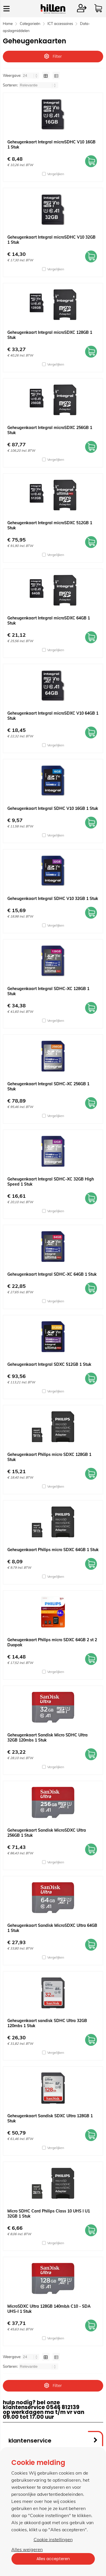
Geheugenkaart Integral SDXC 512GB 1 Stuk (49, 1364)
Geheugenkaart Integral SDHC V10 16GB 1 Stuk (52, 808)
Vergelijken (55, 174)
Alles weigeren (27, 2549)
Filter (53, 56)
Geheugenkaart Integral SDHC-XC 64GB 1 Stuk (52, 1274)
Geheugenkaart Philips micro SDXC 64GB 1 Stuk (53, 1549)
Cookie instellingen (53, 2539)
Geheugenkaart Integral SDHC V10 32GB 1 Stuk (52, 898)
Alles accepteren (53, 2559)
